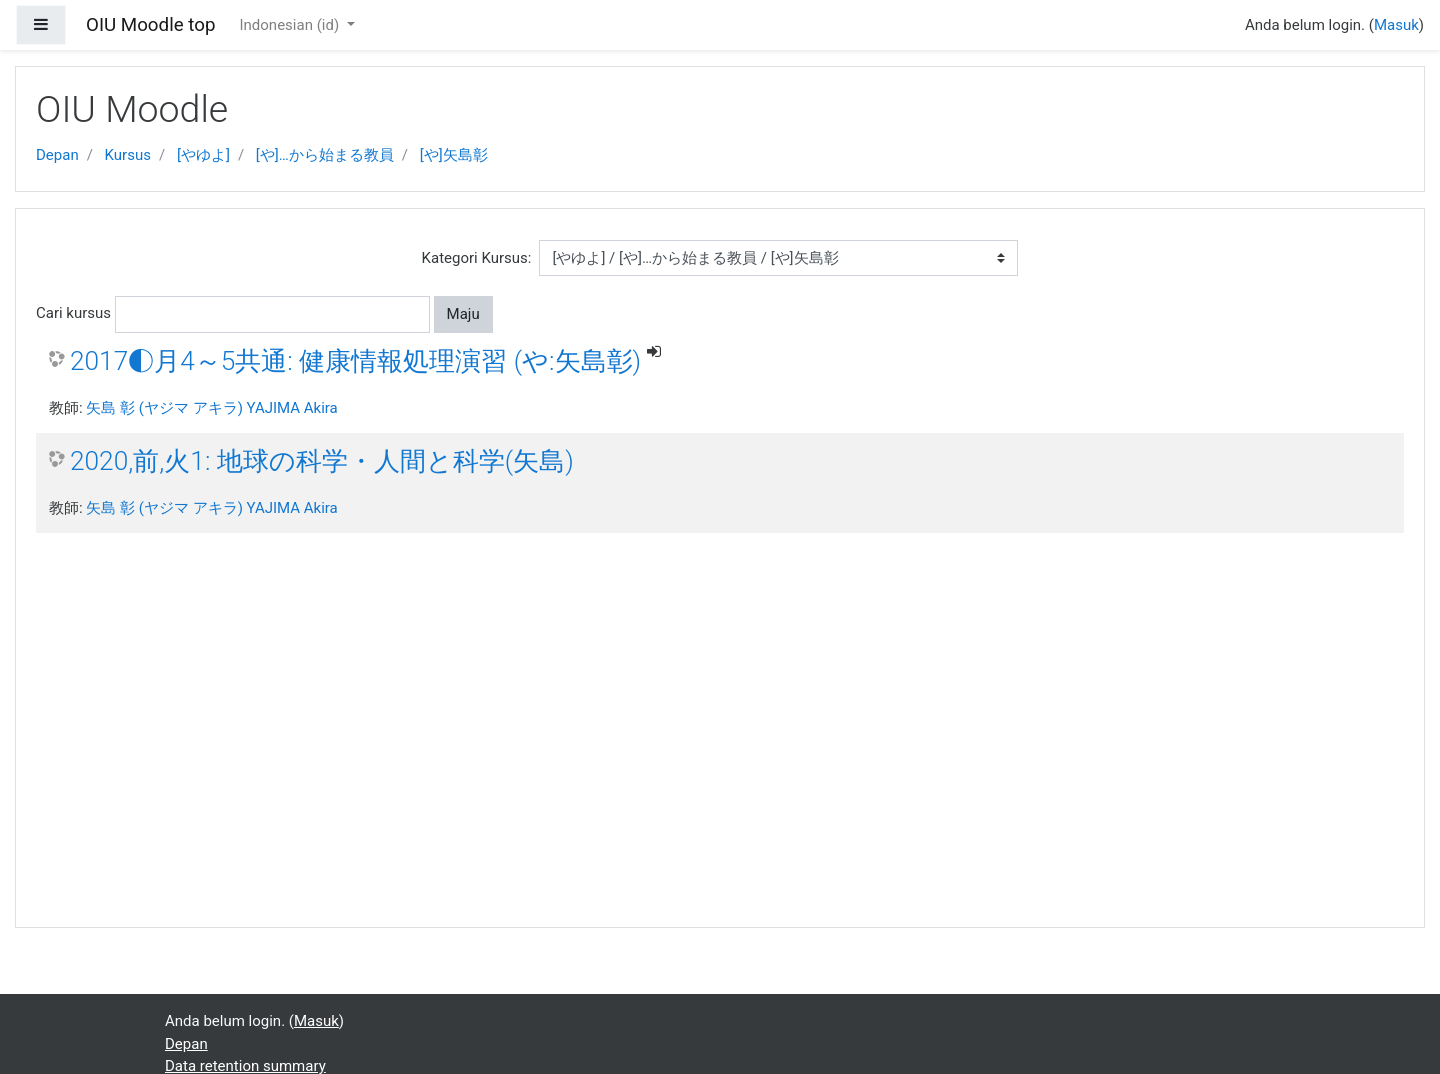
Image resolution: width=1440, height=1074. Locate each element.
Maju (463, 314)
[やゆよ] (203, 155)
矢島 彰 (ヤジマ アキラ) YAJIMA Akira (211, 408)
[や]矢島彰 (454, 155)
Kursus (128, 155)
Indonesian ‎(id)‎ (290, 25)
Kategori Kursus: (477, 258)
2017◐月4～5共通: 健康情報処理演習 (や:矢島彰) (355, 361)
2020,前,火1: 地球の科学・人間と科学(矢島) (322, 461)
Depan (57, 155)
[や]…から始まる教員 (325, 155)
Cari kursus (73, 313)
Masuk (1396, 25)
